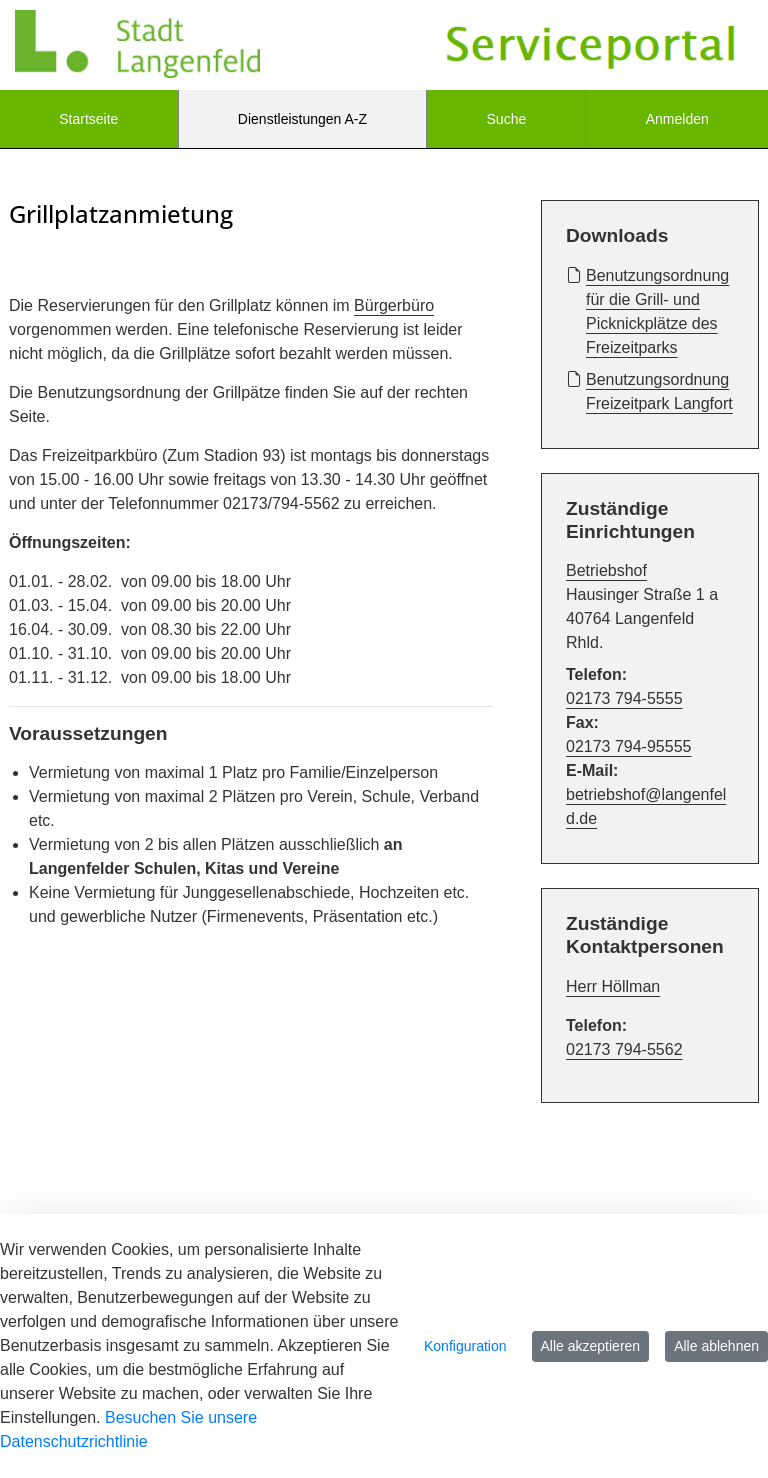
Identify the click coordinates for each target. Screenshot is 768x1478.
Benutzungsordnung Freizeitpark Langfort (649, 390)
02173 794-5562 (624, 1049)
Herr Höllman (613, 986)
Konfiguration (465, 1346)
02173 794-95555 (628, 746)
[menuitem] (89, 119)
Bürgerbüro (394, 305)
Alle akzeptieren (591, 1346)
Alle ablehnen (716, 1346)
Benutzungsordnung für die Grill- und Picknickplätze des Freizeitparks (647, 310)
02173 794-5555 (624, 698)
